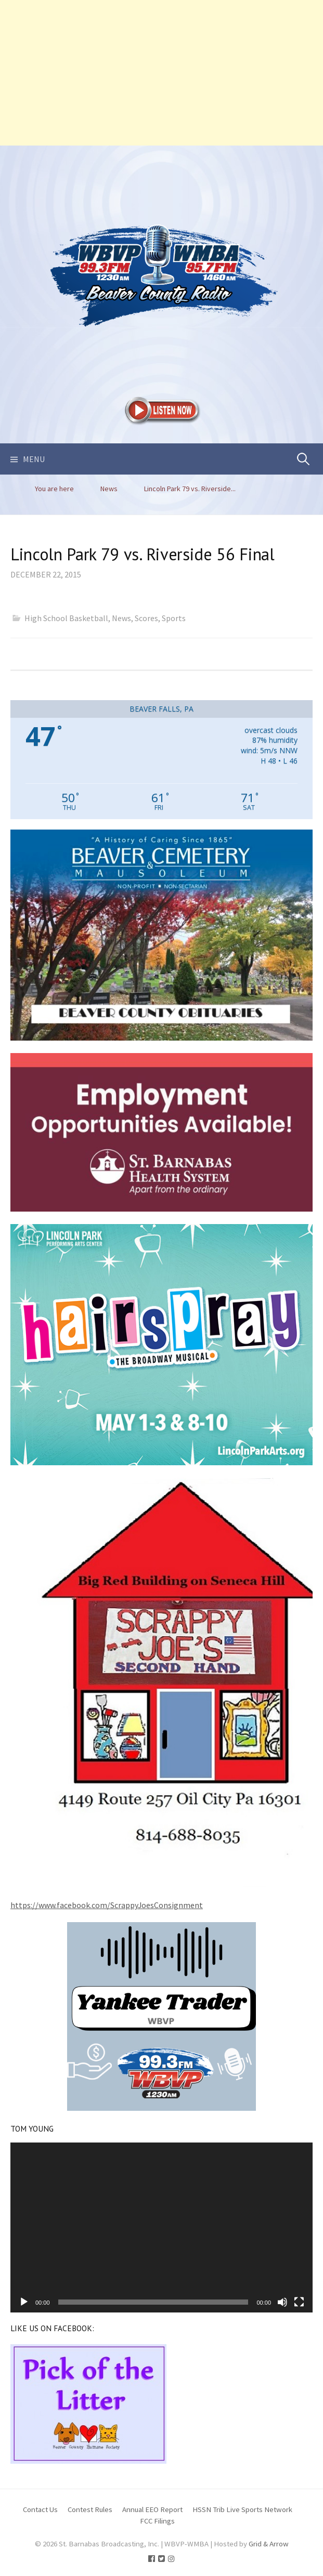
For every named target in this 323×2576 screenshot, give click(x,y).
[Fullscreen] (299, 2302)
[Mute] (282, 2302)
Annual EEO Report (152, 2509)
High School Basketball (66, 618)
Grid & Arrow (269, 2543)
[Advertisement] (161, 73)
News (121, 618)
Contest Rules (90, 2509)
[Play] (24, 2302)
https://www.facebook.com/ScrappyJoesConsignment (106, 1905)
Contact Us (40, 2509)
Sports (174, 618)
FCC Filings (157, 2521)
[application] (161, 2227)
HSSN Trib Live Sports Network (242, 2509)
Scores (146, 618)
